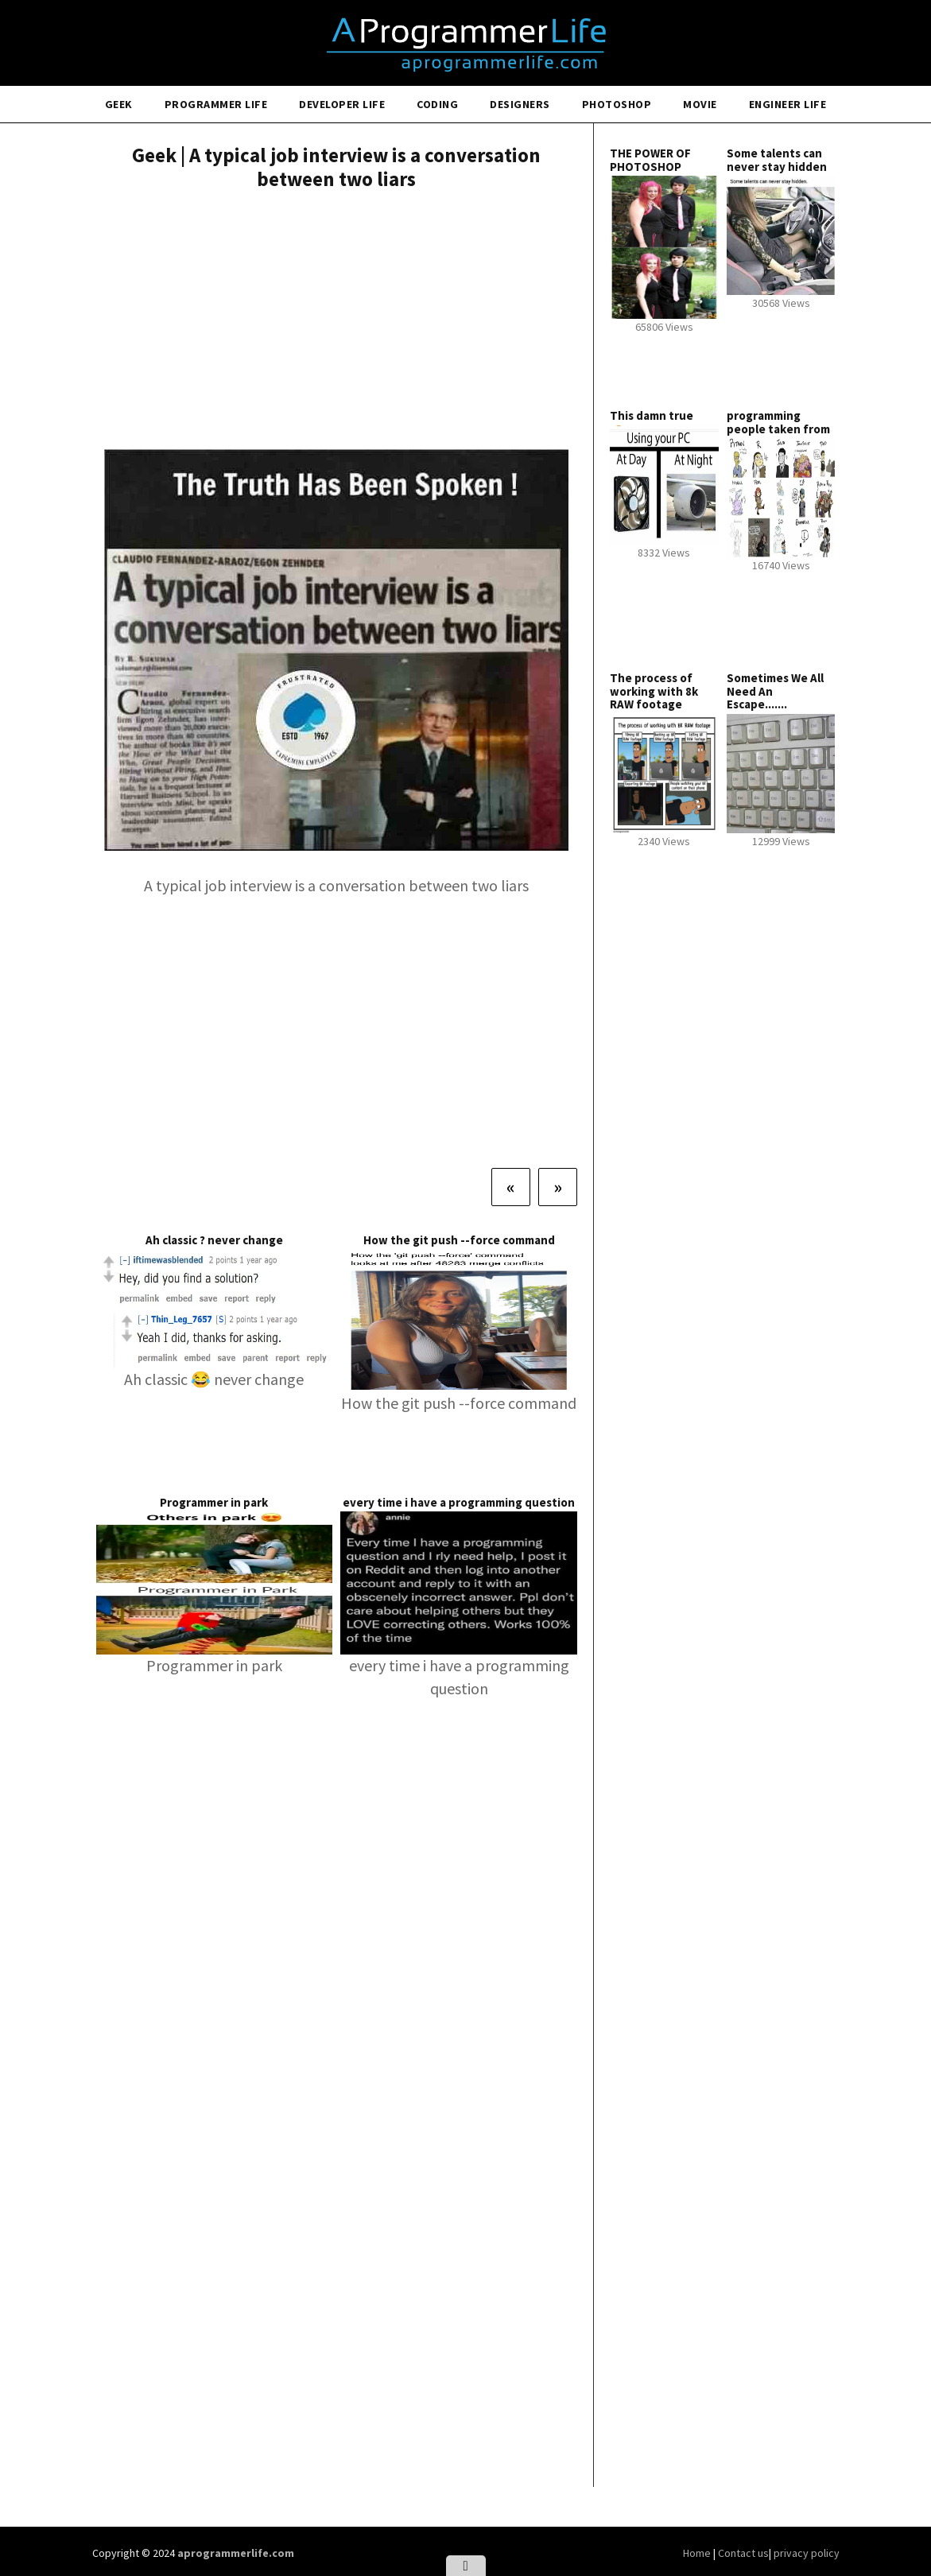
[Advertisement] (337, 322)
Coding (437, 104)
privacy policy (807, 2553)
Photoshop (617, 104)
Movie (700, 104)
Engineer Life (788, 104)
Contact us (743, 2553)
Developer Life (342, 104)
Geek (119, 104)
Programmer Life (216, 104)
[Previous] (510, 1187)
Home (698, 2553)
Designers (520, 104)
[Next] (557, 1187)
